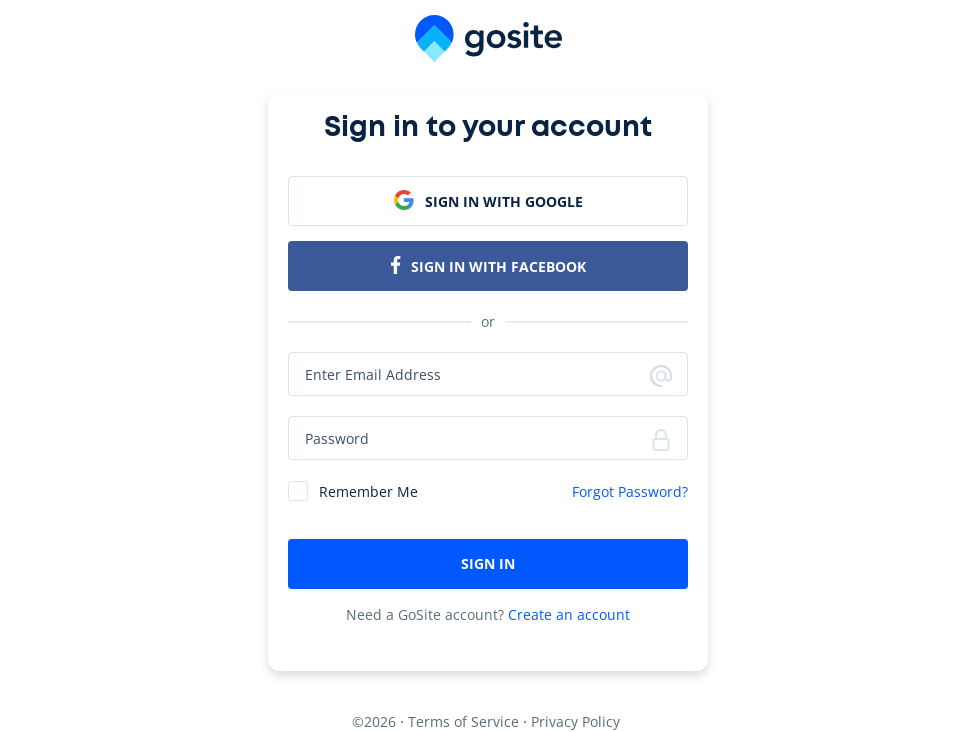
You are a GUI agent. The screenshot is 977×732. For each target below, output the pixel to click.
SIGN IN (488, 563)
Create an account (569, 614)
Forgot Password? (630, 491)
